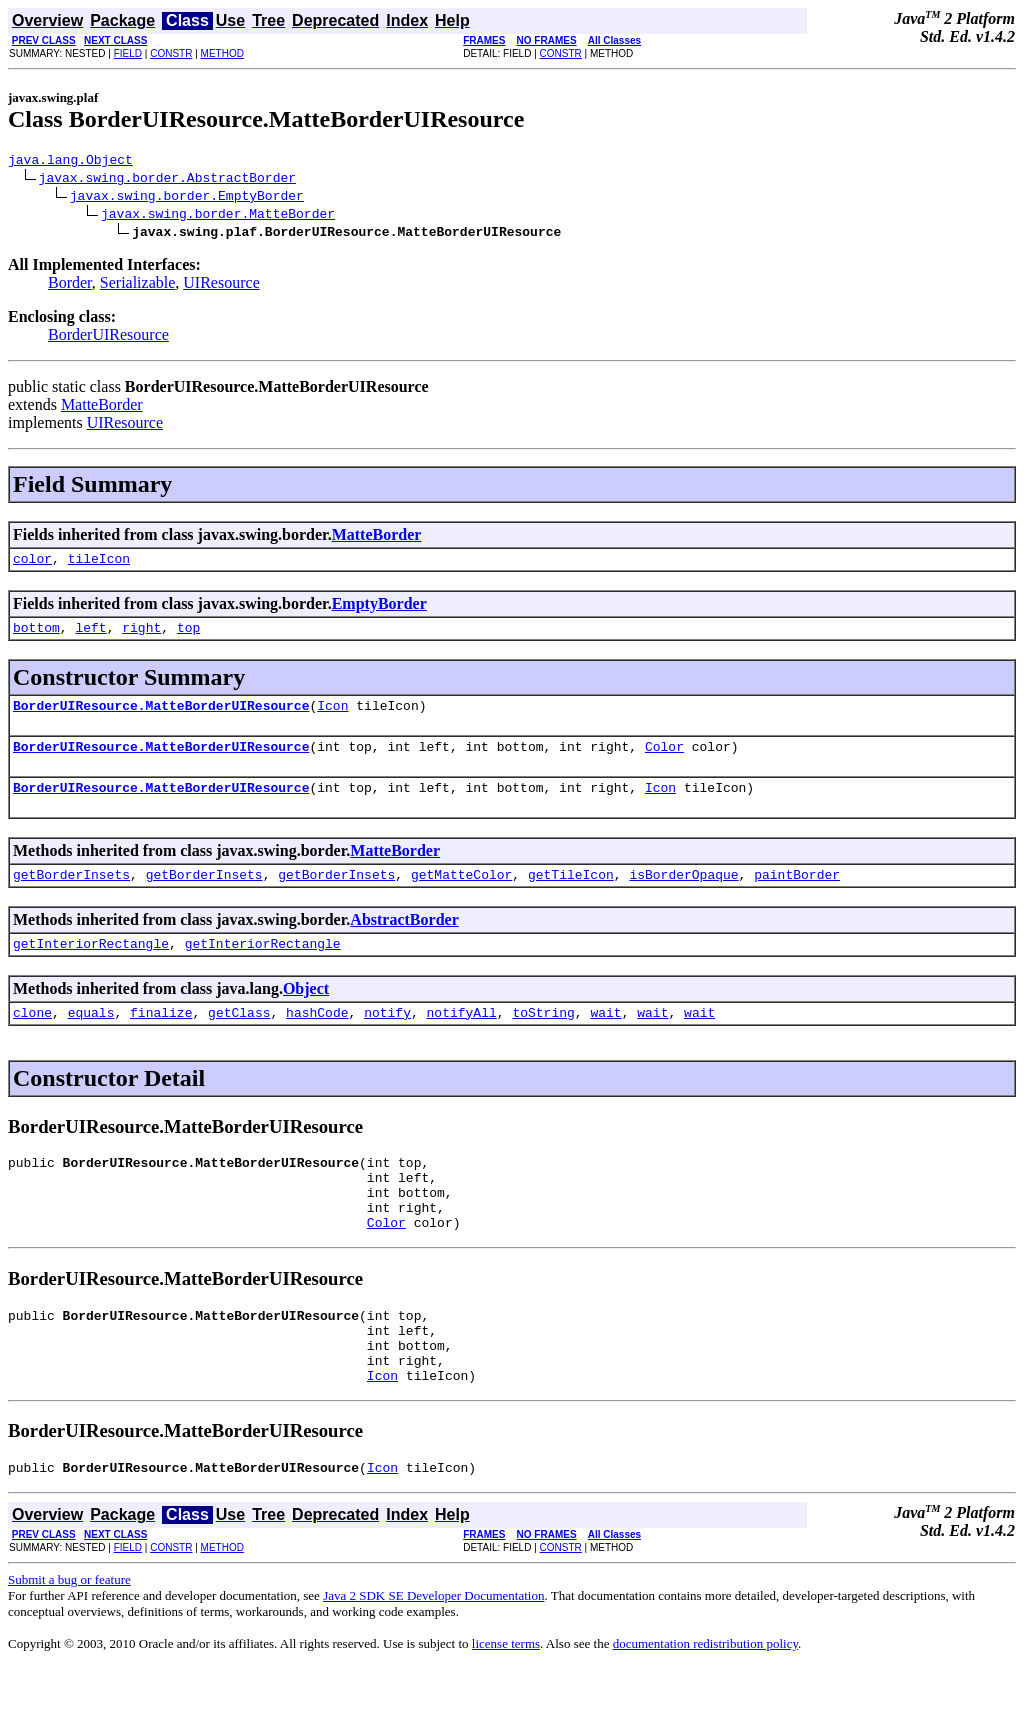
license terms (506, 1703)
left (90, 636)
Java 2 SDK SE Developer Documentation (433, 1655)
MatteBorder (102, 407)
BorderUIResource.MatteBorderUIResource (161, 717)
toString (543, 1039)
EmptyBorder (379, 609)
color (32, 564)
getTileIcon (571, 895)
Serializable (138, 285)
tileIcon (99, 564)
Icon (332, 717)
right (141, 636)
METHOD (222, 53)
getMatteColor (461, 895)
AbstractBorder (404, 940)
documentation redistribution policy (705, 1703)
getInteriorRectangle (91, 967)
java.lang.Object (70, 162)
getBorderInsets (71, 895)
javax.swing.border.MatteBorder (218, 216)
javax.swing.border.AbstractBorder (167, 180)
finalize (161, 1039)
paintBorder (797, 895)
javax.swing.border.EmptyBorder (187, 198)
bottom (36, 636)
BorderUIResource (108, 337)
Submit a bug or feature (69, 1639)
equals (91, 1039)
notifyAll (462, 1039)
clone (32, 1039)
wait (605, 1039)
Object (306, 1012)
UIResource (221, 285)
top (188, 636)
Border (70, 285)
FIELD (128, 53)
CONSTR (171, 53)
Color (664, 761)
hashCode (317, 1039)
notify (387, 1039)
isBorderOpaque (683, 895)
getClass (239, 1039)
